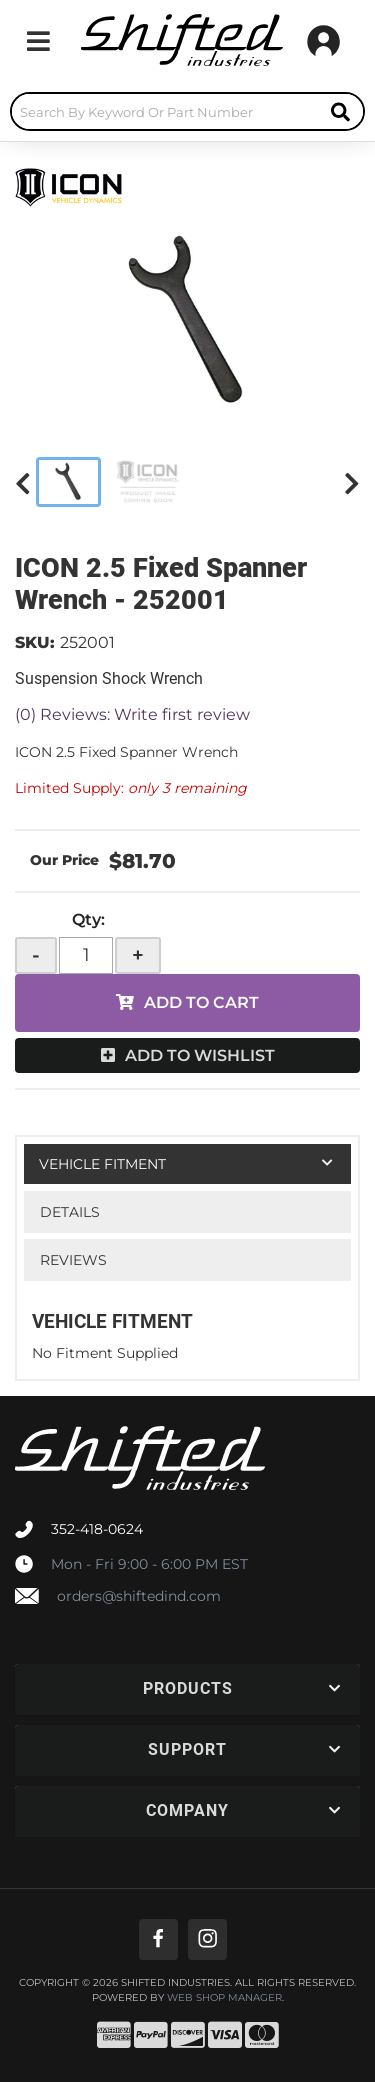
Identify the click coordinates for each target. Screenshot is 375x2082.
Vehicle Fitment (102, 1164)
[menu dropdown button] (38, 41)
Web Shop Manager (224, 1998)
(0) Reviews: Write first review (132, 714)
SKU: (35, 642)
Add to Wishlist (200, 1055)
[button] (187, 111)
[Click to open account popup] (323, 41)
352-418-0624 (97, 1529)
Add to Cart (201, 1002)
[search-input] (165, 111)
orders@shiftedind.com (139, 1596)
